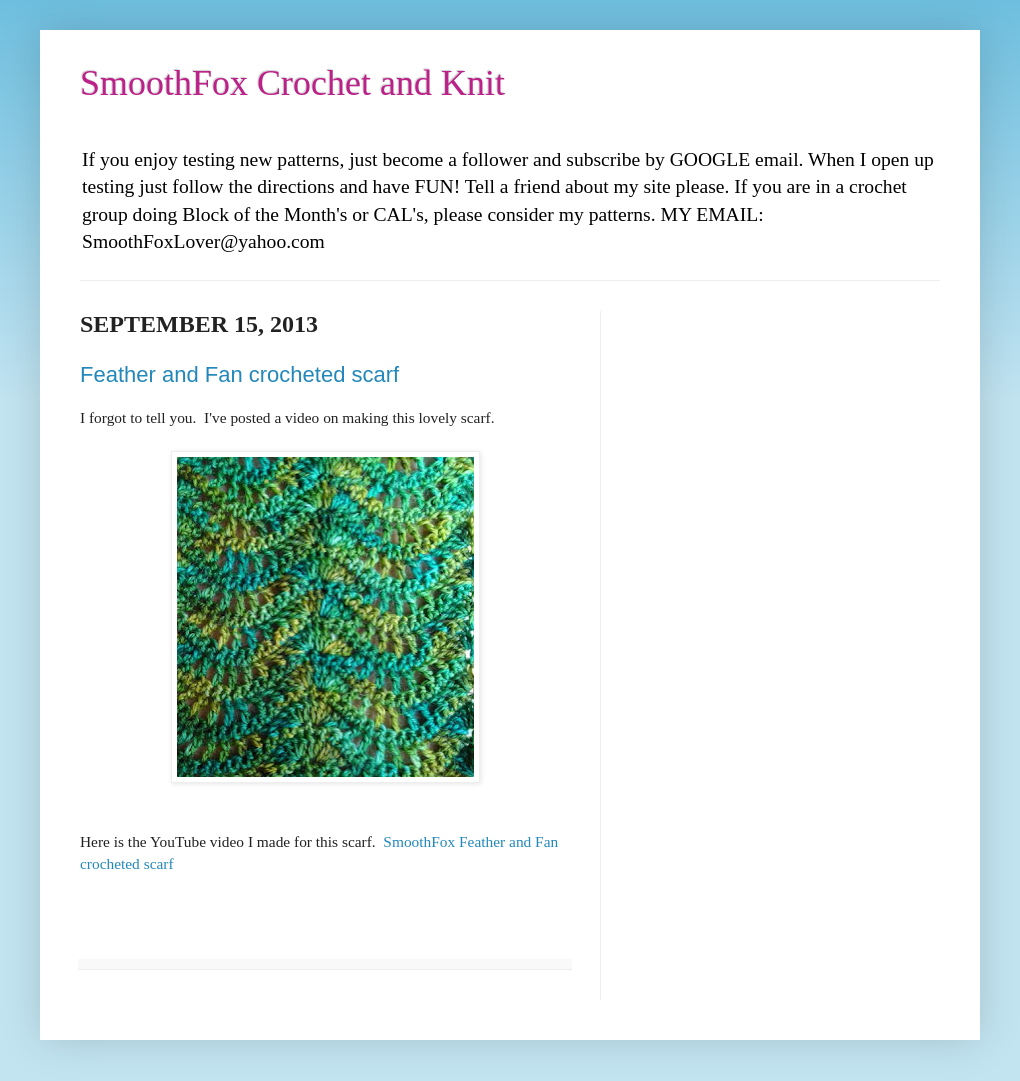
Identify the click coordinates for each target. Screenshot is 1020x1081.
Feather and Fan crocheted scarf (239, 374)
